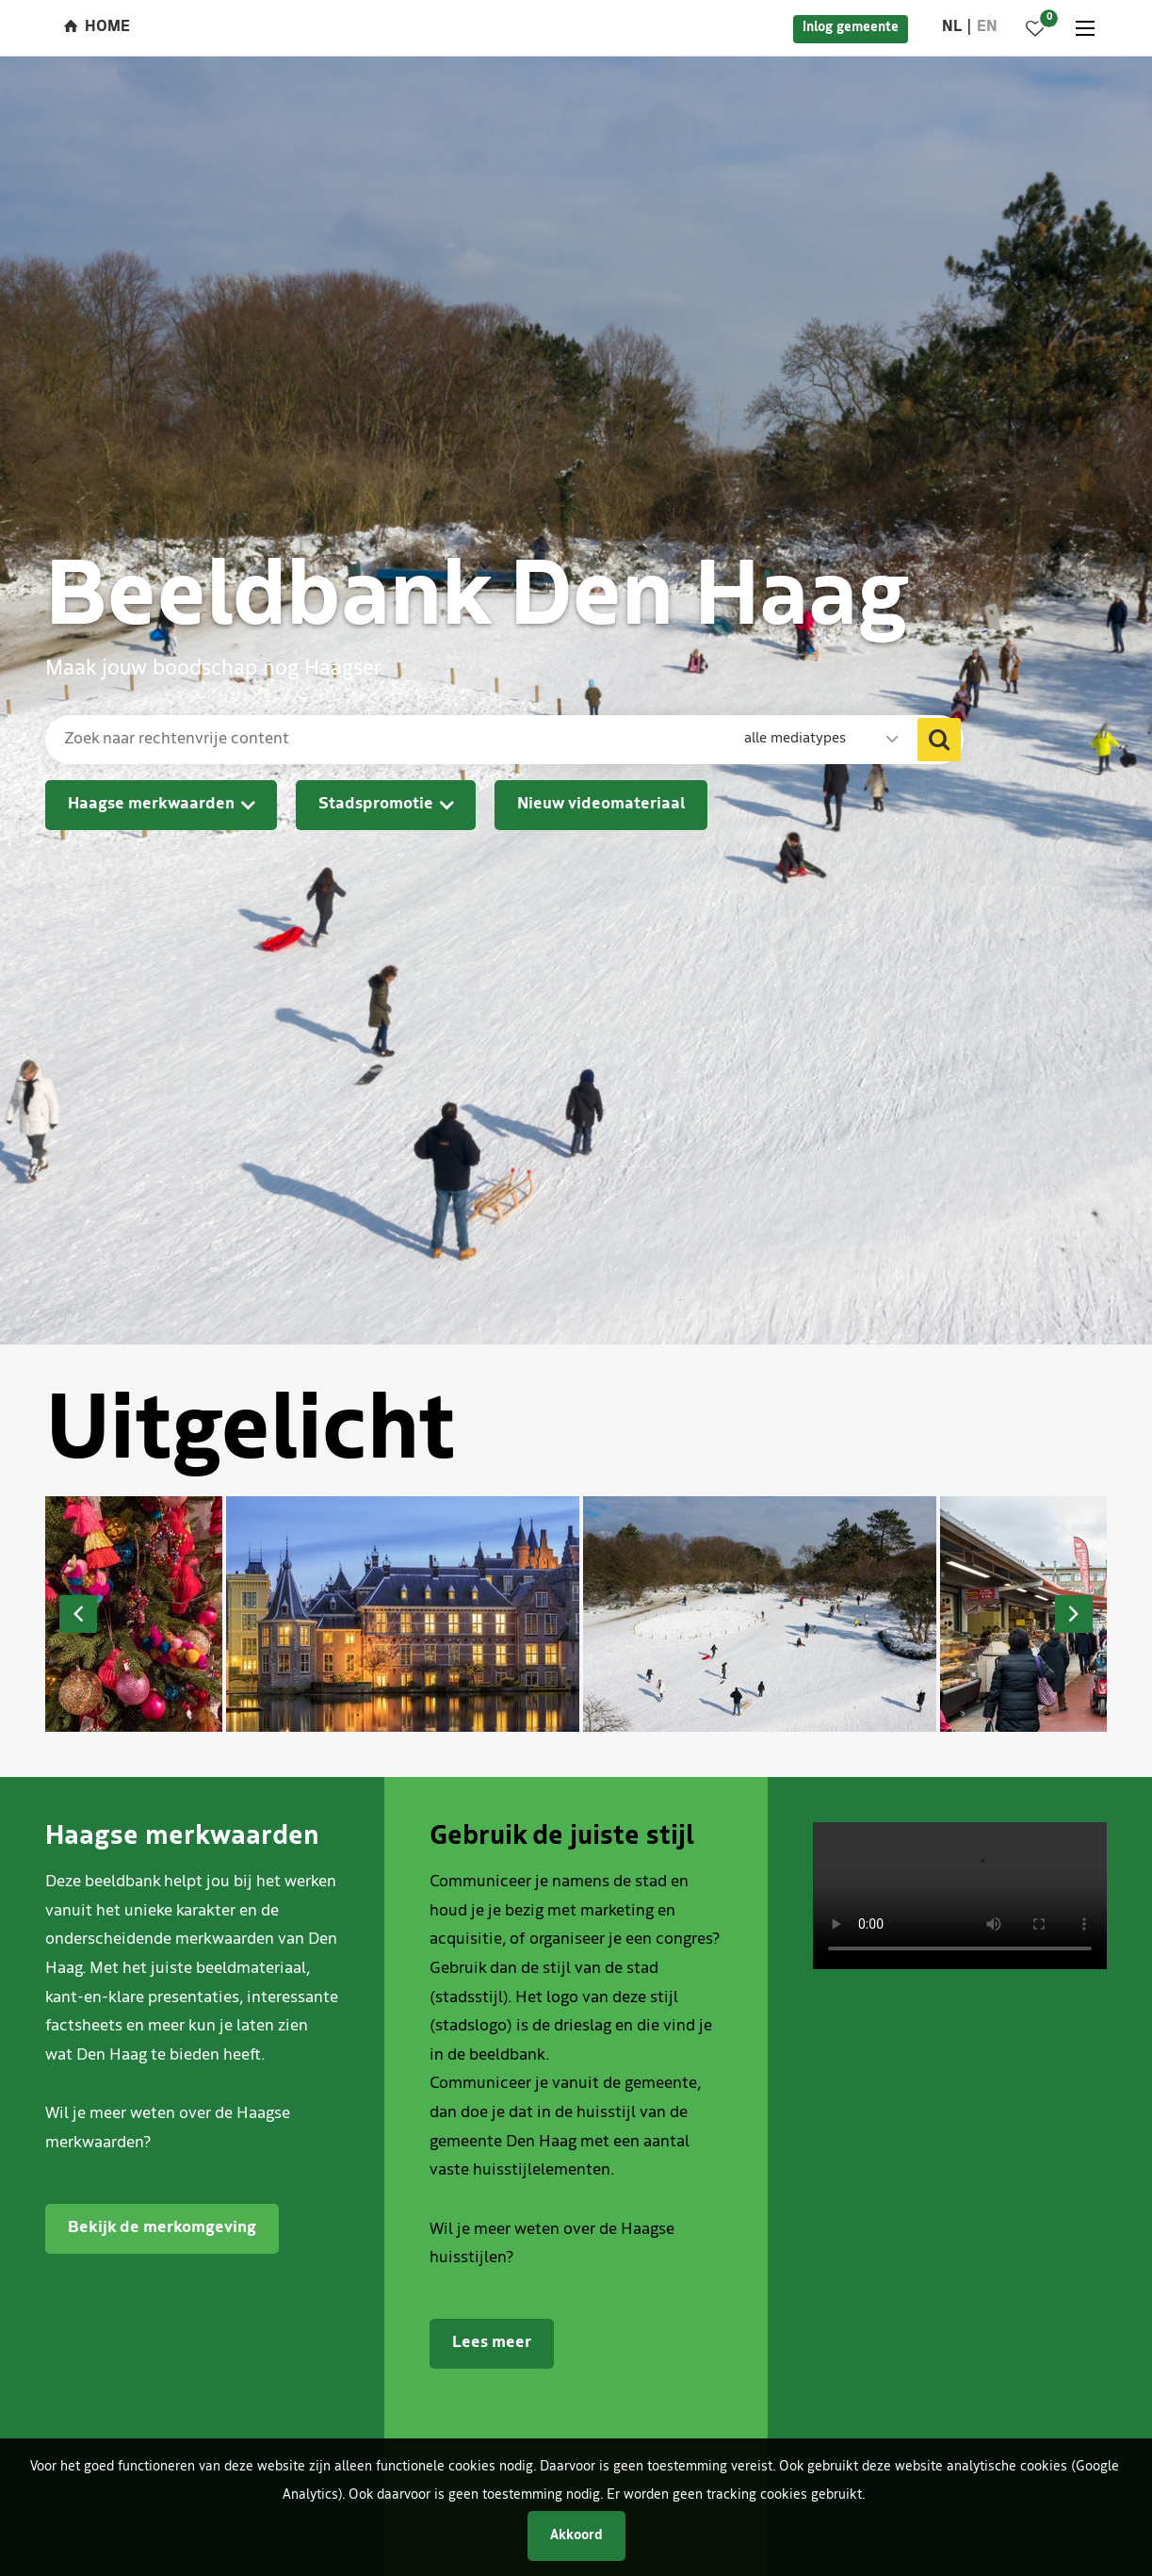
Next (1074, 1614)
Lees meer (491, 2343)
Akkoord (576, 2536)
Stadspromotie (375, 804)
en (987, 27)
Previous (78, 1614)
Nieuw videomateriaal (601, 804)
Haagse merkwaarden (151, 804)
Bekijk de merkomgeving (162, 2228)
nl (952, 27)
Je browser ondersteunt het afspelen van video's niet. (960, 1895)
